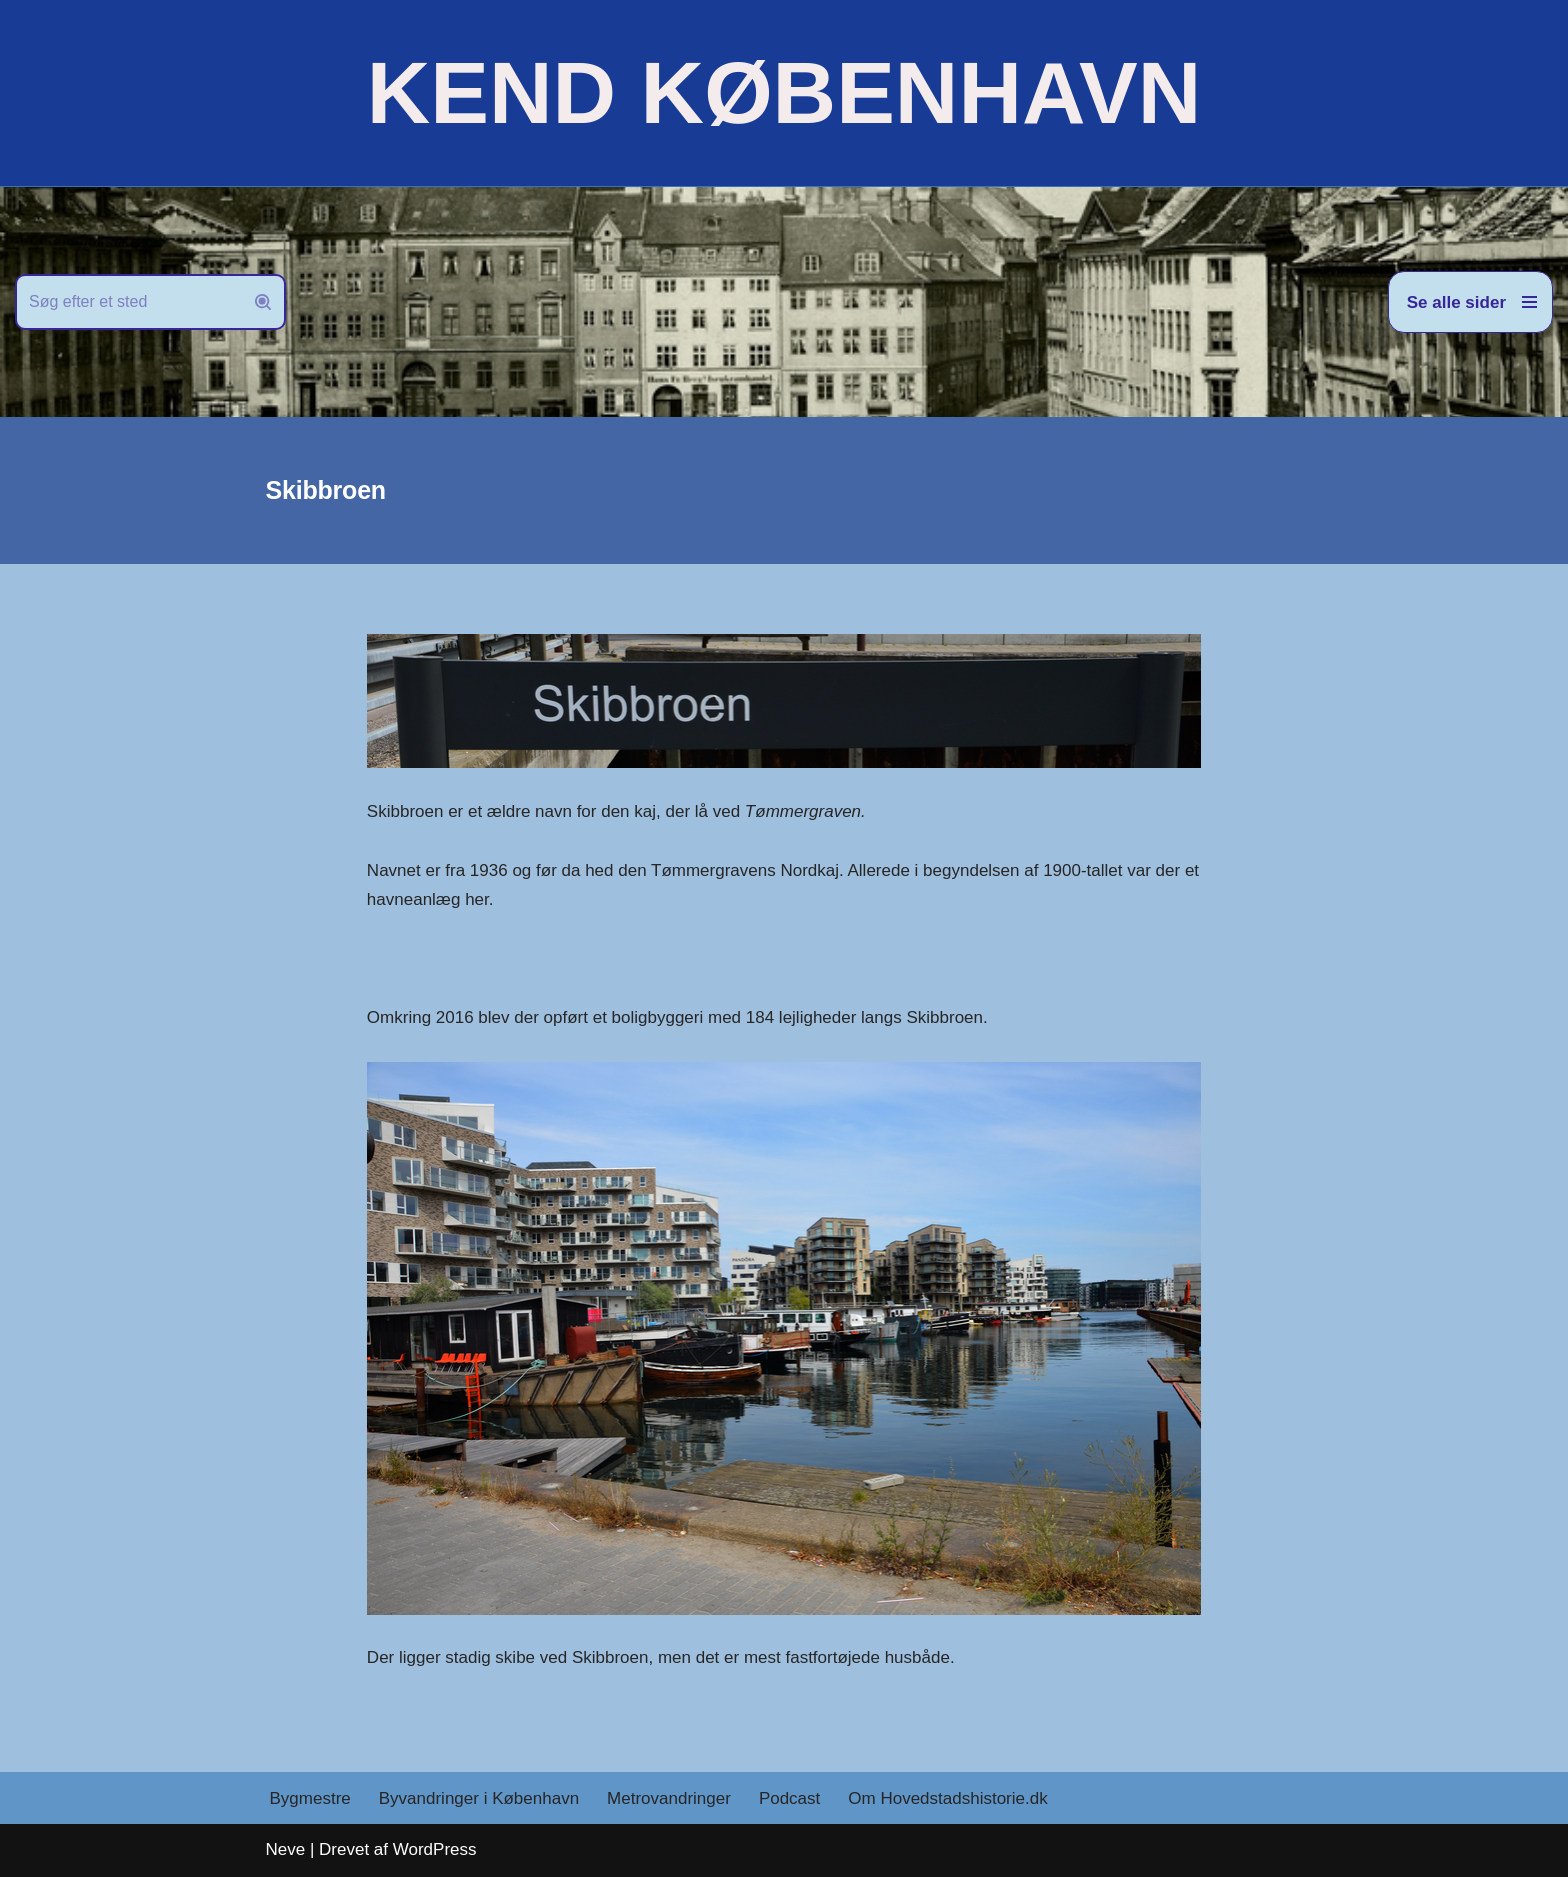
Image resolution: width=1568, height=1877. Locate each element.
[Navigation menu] (1470, 302)
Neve (286, 1849)
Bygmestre (310, 1798)
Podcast (789, 1798)
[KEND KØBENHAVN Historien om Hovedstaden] (784, 93)
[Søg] (128, 302)
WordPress (435, 1849)
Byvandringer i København (479, 1798)
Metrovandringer (669, 1798)
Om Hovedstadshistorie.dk (947, 1798)
